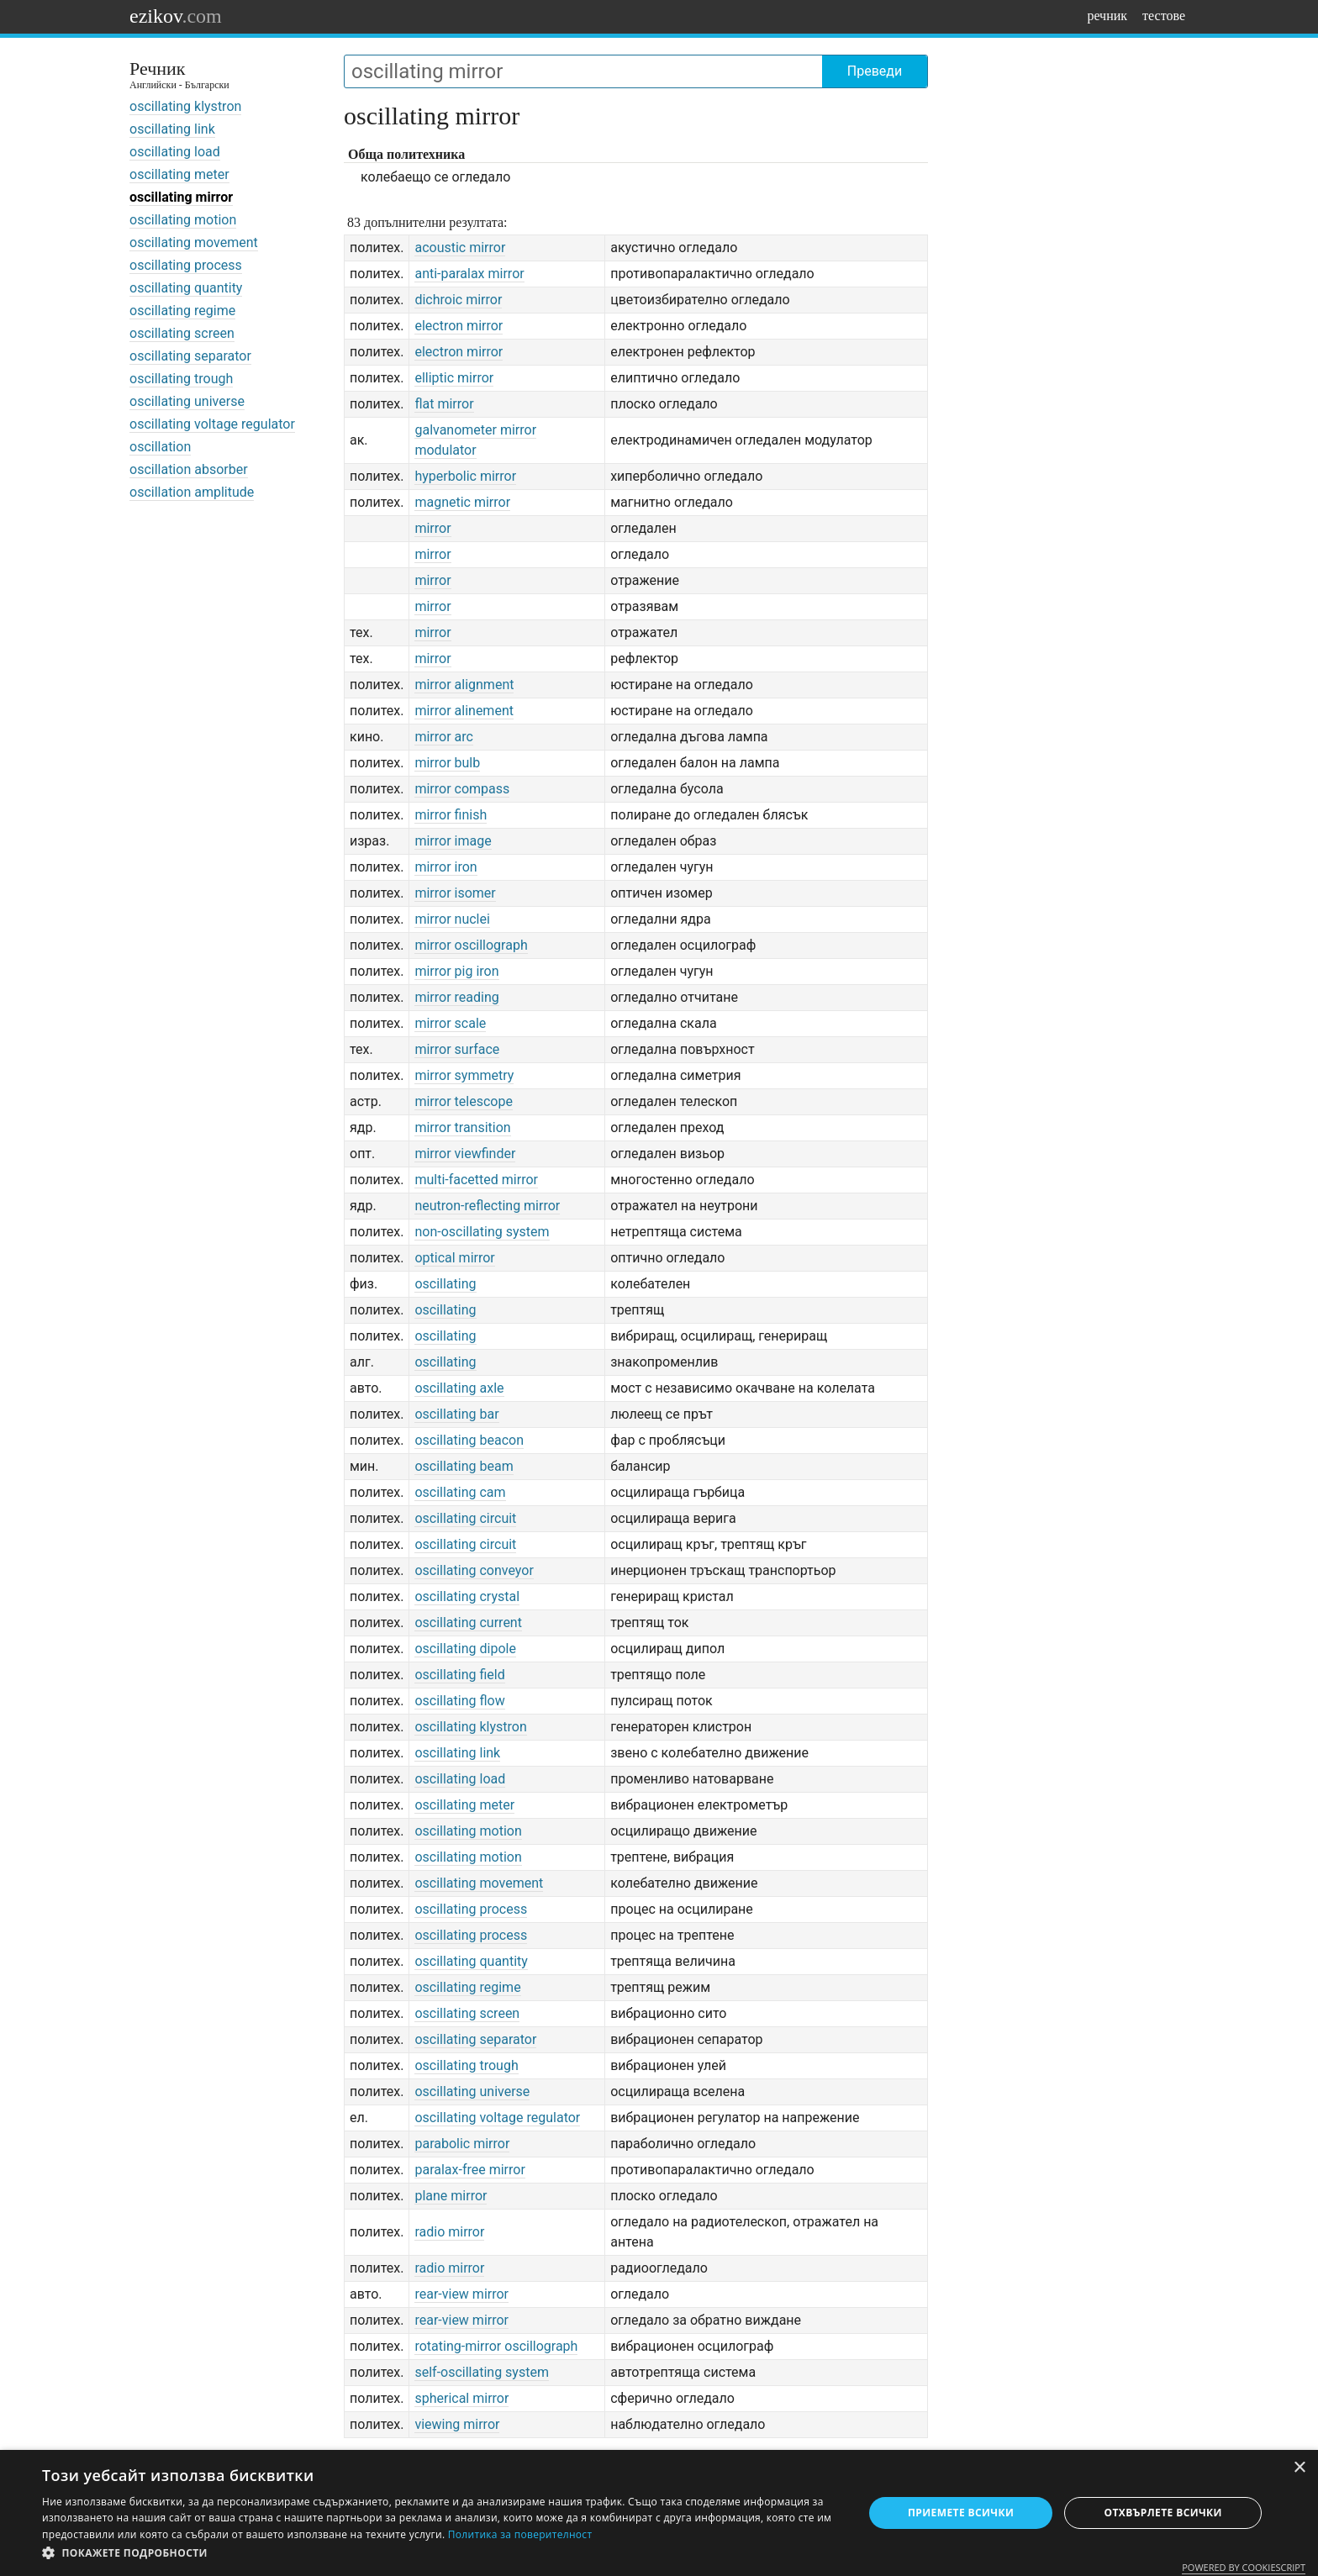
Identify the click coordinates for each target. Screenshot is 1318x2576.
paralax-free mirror (469, 2170)
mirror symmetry (464, 1075)
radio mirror (449, 2232)
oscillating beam (463, 1466)
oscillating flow (459, 1701)
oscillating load (174, 152)
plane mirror (450, 2196)
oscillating (445, 1284)
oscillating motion (182, 220)
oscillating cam (459, 1492)
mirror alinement (464, 711)
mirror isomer (454, 893)
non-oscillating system (481, 1232)
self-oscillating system (481, 2372)
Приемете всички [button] (961, 2512)
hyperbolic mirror (465, 476)
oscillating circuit (465, 1518)
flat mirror (443, 404)
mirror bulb (447, 763)
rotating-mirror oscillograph (495, 2346)
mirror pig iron (456, 971)
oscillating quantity (185, 288)
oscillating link (172, 129)
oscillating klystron (185, 106)
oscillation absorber (188, 469)
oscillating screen (182, 333)
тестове (1163, 15)
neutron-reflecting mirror (487, 1206)
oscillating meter (179, 174)
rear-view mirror (461, 2294)
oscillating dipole (464, 1649)
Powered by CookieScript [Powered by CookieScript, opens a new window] (1243, 2567)
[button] (440, 2553)
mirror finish (450, 815)
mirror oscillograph (470, 945)
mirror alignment (464, 685)
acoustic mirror (459, 247)
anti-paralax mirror (469, 274)
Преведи (874, 71)
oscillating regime (182, 311)
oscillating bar (456, 1414)
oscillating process (185, 265)
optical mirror (454, 1258)
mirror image (452, 841)
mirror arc (443, 737)
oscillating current (468, 1622)
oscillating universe (187, 401)
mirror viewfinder (464, 1154)
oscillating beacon (469, 1440)
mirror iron (445, 867)
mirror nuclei (451, 919)
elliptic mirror (453, 378)
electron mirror (458, 326)
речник (1107, 15)
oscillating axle (458, 1388)
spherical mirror (461, 2398)
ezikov (175, 16)
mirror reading (456, 997)
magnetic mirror (462, 502)
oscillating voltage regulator (212, 424)
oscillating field (459, 1675)
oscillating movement (193, 242)
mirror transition (462, 1127)
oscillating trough (181, 379)
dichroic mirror (458, 300)
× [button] (1299, 2468)
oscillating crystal (466, 1596)
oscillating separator (190, 356)
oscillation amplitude (191, 492)
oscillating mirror (181, 197)
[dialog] (659, 2513)
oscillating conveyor (473, 1570)
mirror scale (450, 1023)
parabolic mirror (461, 2144)
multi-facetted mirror (476, 1180)
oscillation (160, 447)
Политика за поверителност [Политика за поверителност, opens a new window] (520, 2534)
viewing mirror (456, 2424)
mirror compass (461, 789)
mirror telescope (463, 1101)
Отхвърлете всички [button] (1163, 2512)
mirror (432, 528)
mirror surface (456, 1049)
